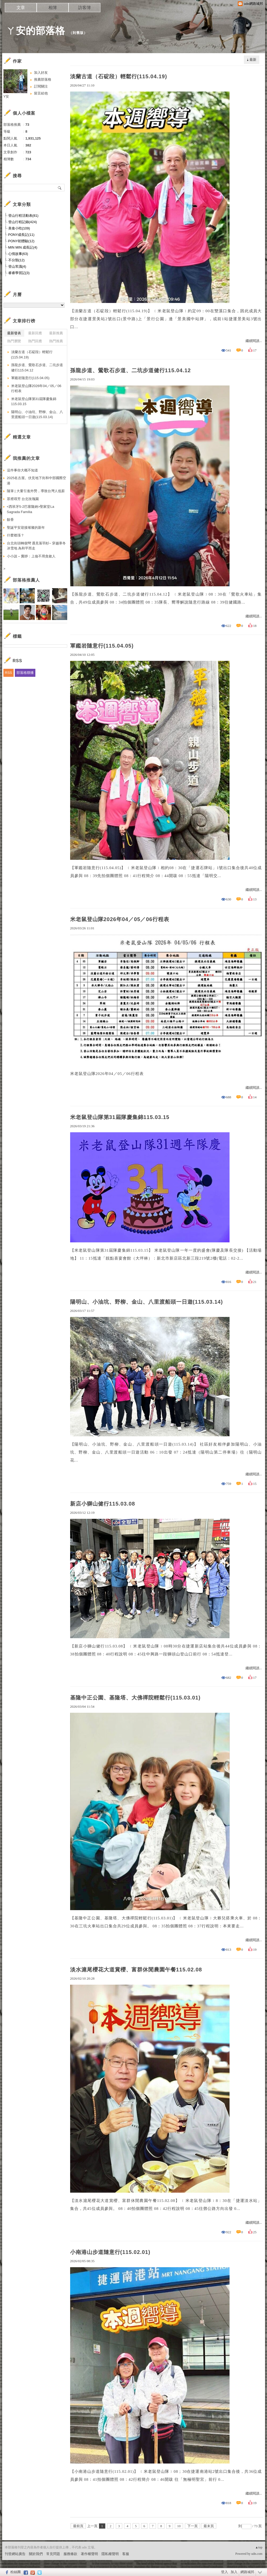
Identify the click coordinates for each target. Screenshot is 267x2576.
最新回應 (35, 333)
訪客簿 (84, 7)
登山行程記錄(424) (22, 222)
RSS (8, 673)
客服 (125, 2554)
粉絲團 (15, 2572)
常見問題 (53, 2554)
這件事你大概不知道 (22, 470)
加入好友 (41, 73)
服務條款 (70, 2554)
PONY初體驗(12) (21, 241)
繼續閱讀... (253, 341)
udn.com (256, 2554)
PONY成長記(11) (21, 235)
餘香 (10, 520)
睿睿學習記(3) (19, 273)
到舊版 (78, 33)
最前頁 (78, 2526)
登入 (224, 2572)
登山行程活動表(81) (23, 216)
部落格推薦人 (26, 580)
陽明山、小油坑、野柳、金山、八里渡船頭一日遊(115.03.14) (146, 1302)
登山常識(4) (17, 266)
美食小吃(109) (19, 228)
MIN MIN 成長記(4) (22, 247)
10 (179, 2526)
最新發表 (14, 333)
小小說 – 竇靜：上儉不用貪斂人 (31, 556)
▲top (258, 2547)
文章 (20, 7)
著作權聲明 (89, 2554)
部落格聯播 (25, 673)
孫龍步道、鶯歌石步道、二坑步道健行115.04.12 (130, 370)
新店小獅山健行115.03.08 (102, 1504)
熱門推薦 (56, 341)
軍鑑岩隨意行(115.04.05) (102, 646)
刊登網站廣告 (15, 2554)
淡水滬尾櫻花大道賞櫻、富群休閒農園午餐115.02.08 (136, 1969)
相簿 (52, 7)
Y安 (6, 96)
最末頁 (209, 2526)
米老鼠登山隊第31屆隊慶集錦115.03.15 (119, 1117)
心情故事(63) (18, 254)
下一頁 (192, 2526)
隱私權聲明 (110, 2554)
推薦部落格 (42, 79)
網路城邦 (247, 2572)
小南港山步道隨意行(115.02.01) (110, 2252)
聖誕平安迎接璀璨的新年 (26, 528)
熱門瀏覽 (14, 341)
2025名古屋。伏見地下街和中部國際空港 (36, 480)
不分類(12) (16, 260)
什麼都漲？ (15, 535)
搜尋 (60, 187)
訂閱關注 (41, 86)
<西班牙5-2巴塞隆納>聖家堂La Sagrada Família (30, 509)
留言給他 (41, 93)
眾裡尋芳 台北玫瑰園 (23, 499)
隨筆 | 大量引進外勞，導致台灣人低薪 (36, 491)
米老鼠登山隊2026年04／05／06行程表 (119, 919)
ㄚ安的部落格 (35, 30)
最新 (252, 60)
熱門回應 (35, 341)
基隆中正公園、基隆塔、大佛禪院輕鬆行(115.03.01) (135, 1698)
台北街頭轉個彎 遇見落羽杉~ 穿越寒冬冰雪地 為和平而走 (36, 545)
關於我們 (36, 2554)
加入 (234, 2572)
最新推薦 (56, 333)
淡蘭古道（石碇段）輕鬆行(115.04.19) (118, 76)
